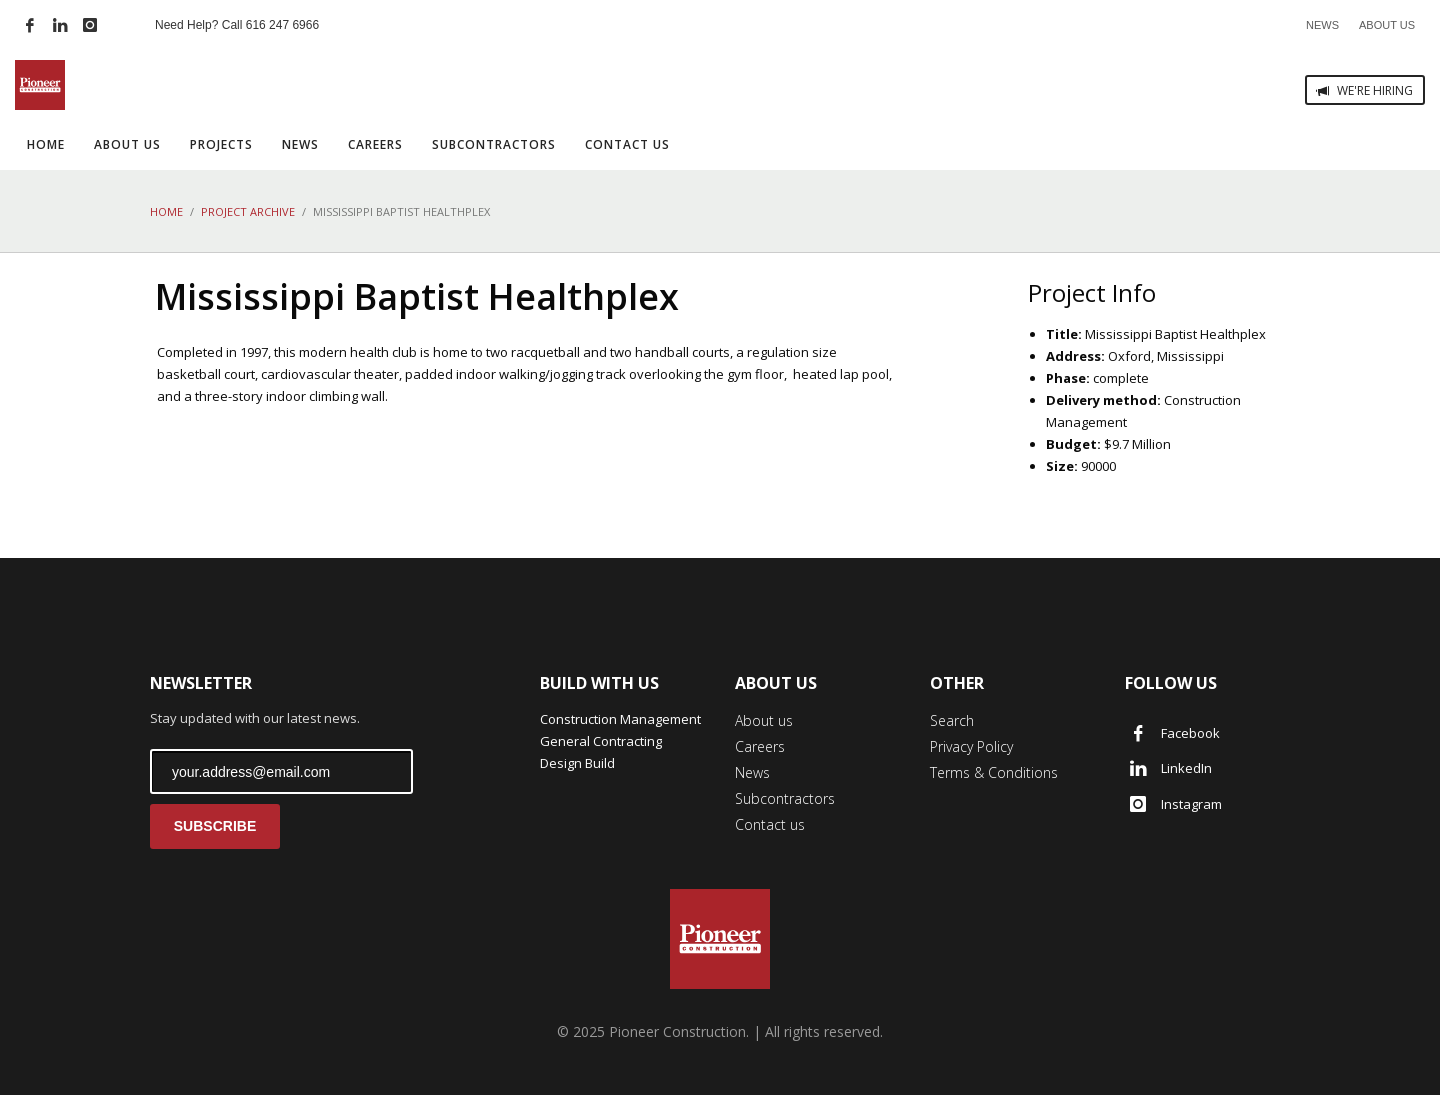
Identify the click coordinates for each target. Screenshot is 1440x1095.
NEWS (1322, 25)
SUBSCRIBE (215, 826)
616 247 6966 (282, 25)
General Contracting (601, 741)
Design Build (577, 763)
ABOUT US (1387, 25)
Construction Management (620, 719)
